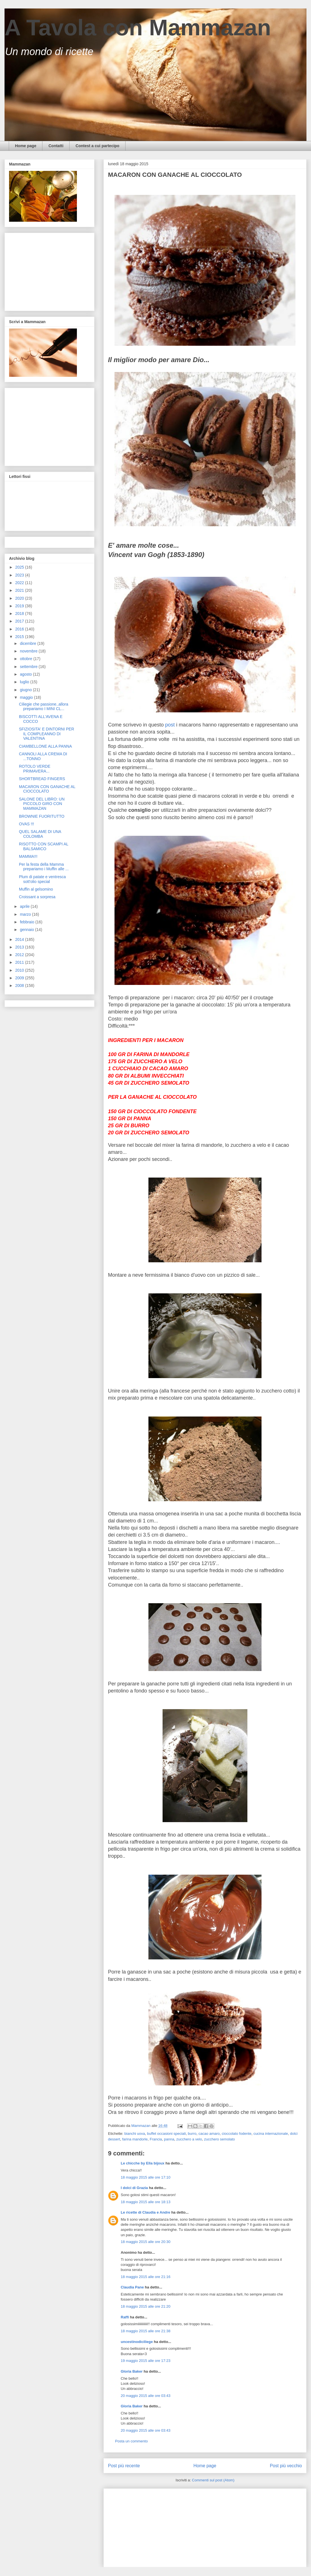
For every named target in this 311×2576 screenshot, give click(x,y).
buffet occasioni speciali (166, 2133)
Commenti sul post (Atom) (213, 2480)
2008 (20, 985)
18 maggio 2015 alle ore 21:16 (145, 2277)
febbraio (27, 922)
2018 (20, 613)
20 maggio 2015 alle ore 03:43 (145, 2396)
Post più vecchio (286, 2465)
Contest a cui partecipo (97, 145)
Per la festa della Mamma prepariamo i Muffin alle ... (44, 866)
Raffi (125, 2317)
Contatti (55, 145)
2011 (20, 962)
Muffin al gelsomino (36, 889)
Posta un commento (131, 2441)
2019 (20, 606)
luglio (25, 682)
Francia (156, 2139)
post (170, 725)
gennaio (27, 929)
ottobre (26, 658)
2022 (20, 582)
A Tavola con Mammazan (138, 27)
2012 (20, 954)
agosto (26, 674)
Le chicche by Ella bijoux (143, 2163)
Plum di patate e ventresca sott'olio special (42, 879)
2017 (20, 621)
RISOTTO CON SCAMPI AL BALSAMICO (43, 846)
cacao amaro (209, 2133)
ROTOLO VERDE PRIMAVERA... (34, 768)
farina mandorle (135, 2139)
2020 (20, 598)
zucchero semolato (219, 2139)
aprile (25, 906)
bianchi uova (134, 2133)
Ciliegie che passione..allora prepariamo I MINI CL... (43, 706)
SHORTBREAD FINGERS (42, 778)
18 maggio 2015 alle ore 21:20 (145, 2306)
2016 (20, 629)
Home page (25, 145)
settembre (29, 666)
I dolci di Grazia (134, 2188)
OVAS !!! (26, 824)
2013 (20, 947)
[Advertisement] (154, 2526)
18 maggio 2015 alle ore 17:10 (145, 2177)
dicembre (28, 643)
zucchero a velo (189, 2139)
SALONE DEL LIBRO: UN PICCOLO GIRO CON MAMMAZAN (41, 804)
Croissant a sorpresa (37, 897)
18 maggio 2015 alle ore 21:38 (145, 2331)
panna (169, 2139)
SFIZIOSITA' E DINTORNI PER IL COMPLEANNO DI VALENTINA (46, 734)
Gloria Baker (131, 2371)
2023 (20, 575)
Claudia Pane (132, 2287)
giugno (26, 689)
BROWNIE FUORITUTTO (41, 816)
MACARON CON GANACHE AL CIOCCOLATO (47, 789)
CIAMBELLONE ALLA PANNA (45, 746)
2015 (20, 636)
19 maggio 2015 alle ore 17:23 (145, 2361)
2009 (20, 978)
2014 (20, 939)
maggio (27, 697)
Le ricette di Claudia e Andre (145, 2212)
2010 (20, 970)
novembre (29, 651)
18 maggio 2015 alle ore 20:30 (145, 2242)
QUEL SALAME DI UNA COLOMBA (40, 834)
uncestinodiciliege (137, 2342)
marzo (26, 914)
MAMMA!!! (28, 856)
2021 (20, 590)
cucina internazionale (270, 2133)
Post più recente (124, 2465)
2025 (20, 567)
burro (192, 2133)
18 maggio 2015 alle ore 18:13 (145, 2202)
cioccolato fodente (236, 2133)
